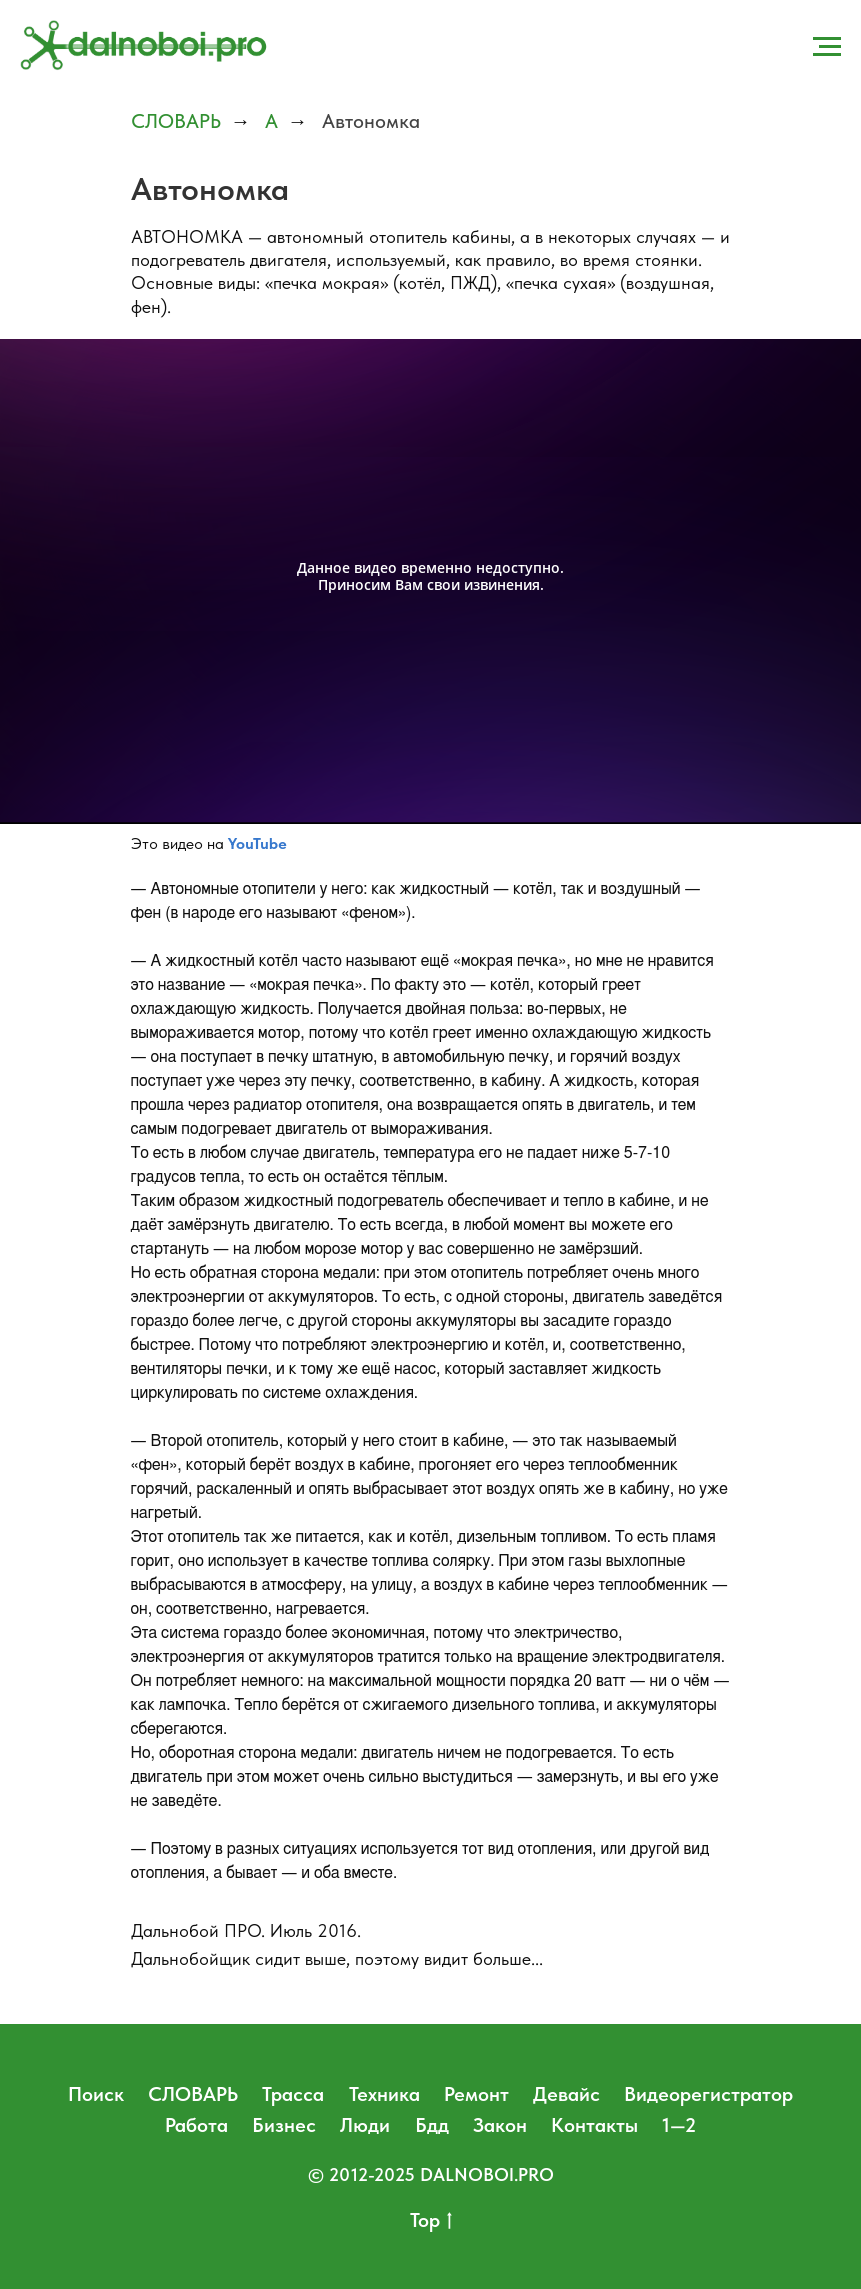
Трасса (293, 2094)
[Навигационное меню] (827, 47)
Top (431, 2221)
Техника (384, 2094)
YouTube (257, 843)
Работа (196, 2125)
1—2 (679, 2125)
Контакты (594, 2125)
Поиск (96, 2094)
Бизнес (284, 2125)
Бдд (432, 2125)
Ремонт (476, 2094)
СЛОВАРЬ (176, 121)
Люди (365, 2125)
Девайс (566, 2094)
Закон (500, 2125)
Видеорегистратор (708, 2094)
